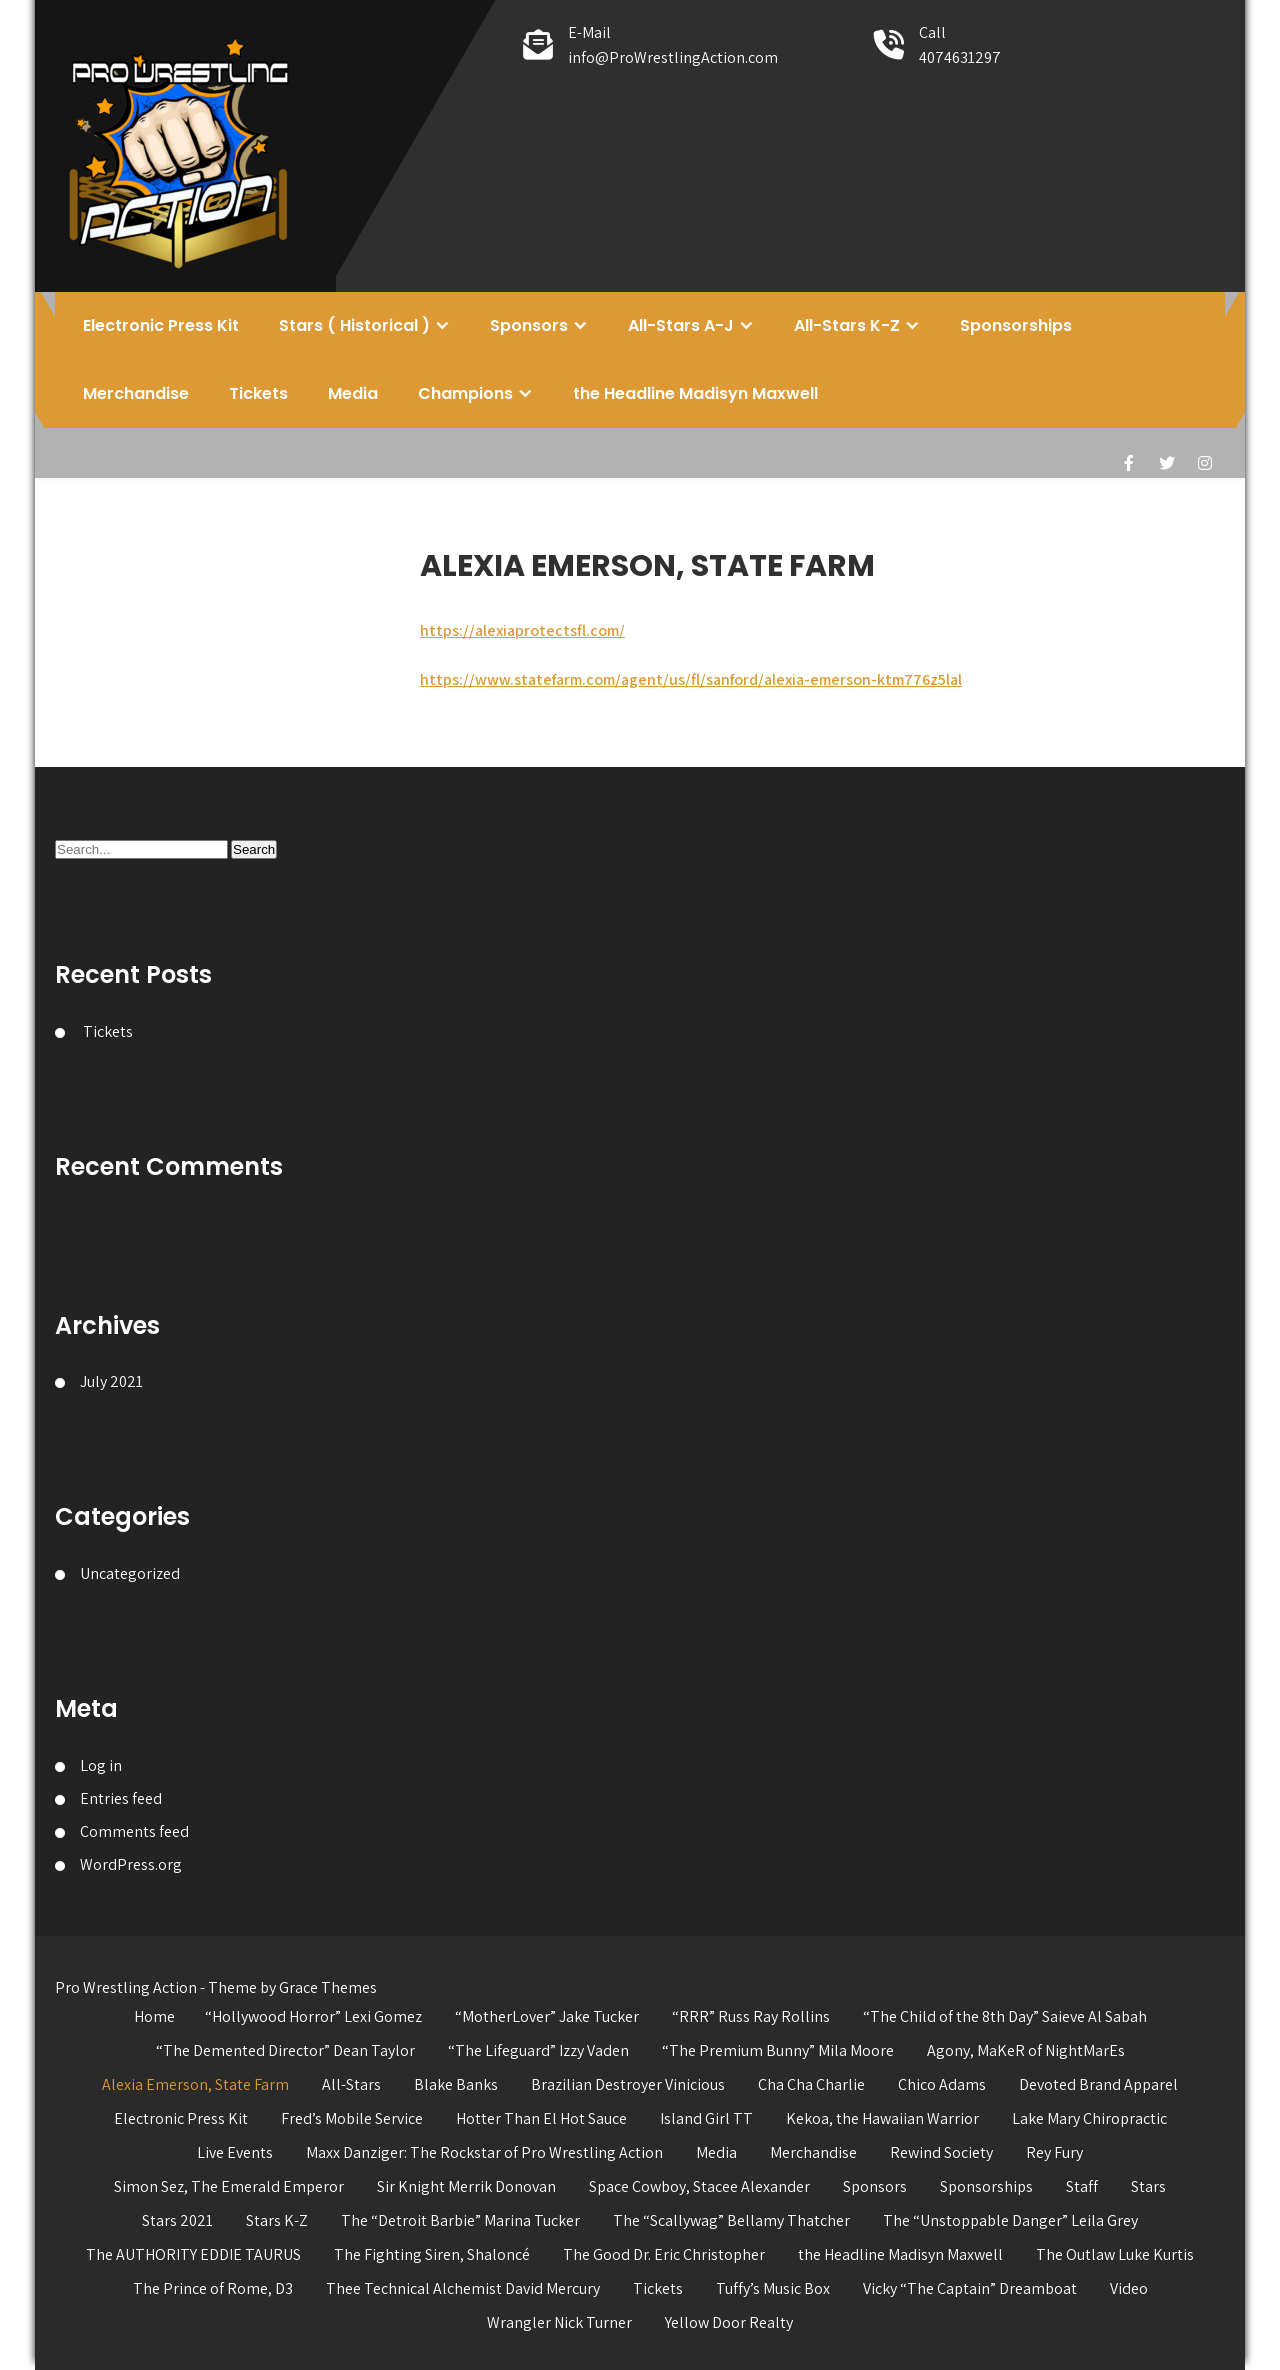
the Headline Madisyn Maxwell (695, 393)
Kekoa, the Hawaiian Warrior (882, 2118)
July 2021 (111, 1381)
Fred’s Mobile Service (352, 2118)
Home (154, 2016)
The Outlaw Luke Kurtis (1115, 2254)
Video (1129, 2288)
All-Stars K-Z (847, 325)
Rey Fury (1054, 2152)
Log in (101, 1765)
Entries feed (121, 1798)
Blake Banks (456, 2084)
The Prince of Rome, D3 (213, 2288)
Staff (1082, 2186)
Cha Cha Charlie (811, 2084)
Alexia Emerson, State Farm (195, 2084)
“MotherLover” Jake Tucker (547, 2016)
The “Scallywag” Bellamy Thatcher (731, 2220)
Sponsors (529, 325)
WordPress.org (131, 1864)
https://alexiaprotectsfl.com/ (522, 630)
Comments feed (134, 1831)
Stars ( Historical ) (354, 325)
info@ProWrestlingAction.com (673, 57)
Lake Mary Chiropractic (1089, 2118)
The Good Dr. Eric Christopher (664, 2254)
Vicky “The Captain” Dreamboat (970, 2288)
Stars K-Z (277, 2220)
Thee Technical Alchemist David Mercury (463, 2288)
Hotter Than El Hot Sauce (541, 2118)
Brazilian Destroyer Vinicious (628, 2084)
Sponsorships (1016, 325)
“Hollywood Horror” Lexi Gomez (313, 2016)
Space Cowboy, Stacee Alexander (699, 2186)
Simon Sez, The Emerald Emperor (229, 2186)
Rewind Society (941, 2152)
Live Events (235, 2152)
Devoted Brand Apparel (1098, 2084)
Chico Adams (942, 2084)
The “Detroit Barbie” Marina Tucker (460, 2220)
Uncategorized (130, 1573)
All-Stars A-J (681, 325)
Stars (1148, 2186)
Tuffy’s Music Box (773, 2288)
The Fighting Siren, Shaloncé (432, 2254)
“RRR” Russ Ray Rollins (751, 2016)
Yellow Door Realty (729, 2322)
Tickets (258, 393)
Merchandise (136, 393)
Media (353, 393)
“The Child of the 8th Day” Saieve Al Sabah (1005, 2016)
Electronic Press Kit (161, 325)
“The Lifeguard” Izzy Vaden (538, 2050)
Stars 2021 (177, 2220)
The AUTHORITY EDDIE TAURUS (193, 2254)
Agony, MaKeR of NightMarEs (1026, 2050)
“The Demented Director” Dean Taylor (285, 2050)
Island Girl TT (706, 2118)
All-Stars (351, 2084)
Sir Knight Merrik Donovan (466, 2186)
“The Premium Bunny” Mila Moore (778, 2050)
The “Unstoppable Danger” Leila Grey (1010, 2220)
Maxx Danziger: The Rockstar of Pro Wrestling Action (484, 2152)
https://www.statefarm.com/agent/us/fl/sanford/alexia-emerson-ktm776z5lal (691, 679)
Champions (465, 393)
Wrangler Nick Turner (559, 2322)
